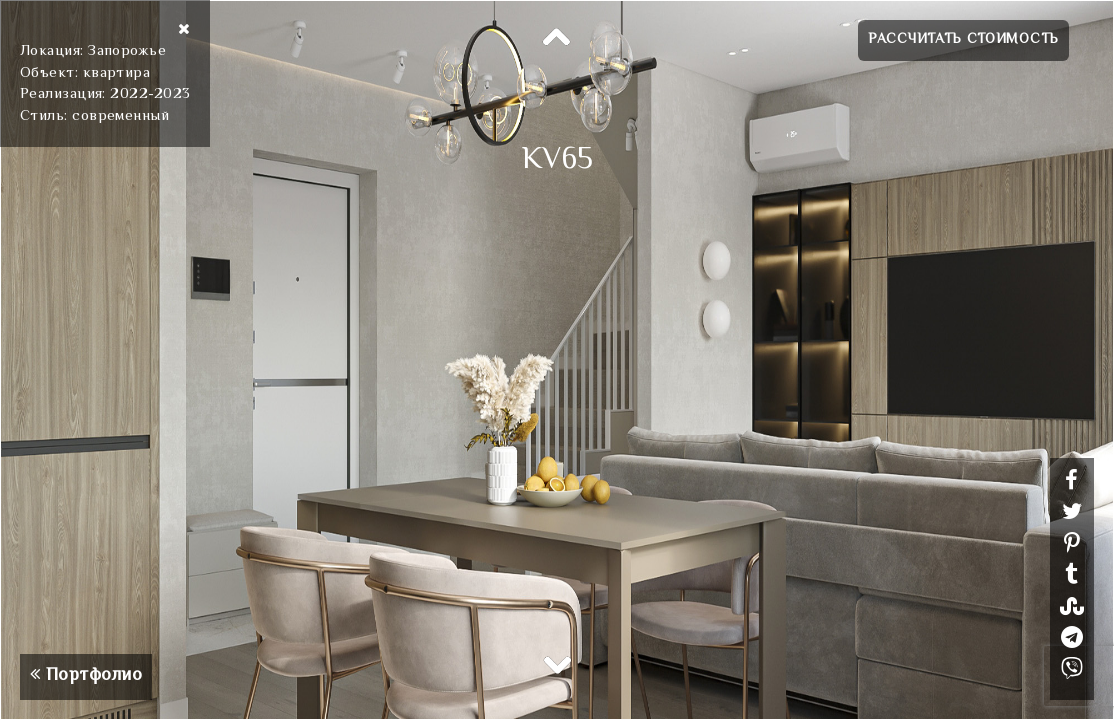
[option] (557, 360)
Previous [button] (557, 38)
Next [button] (557, 664)
